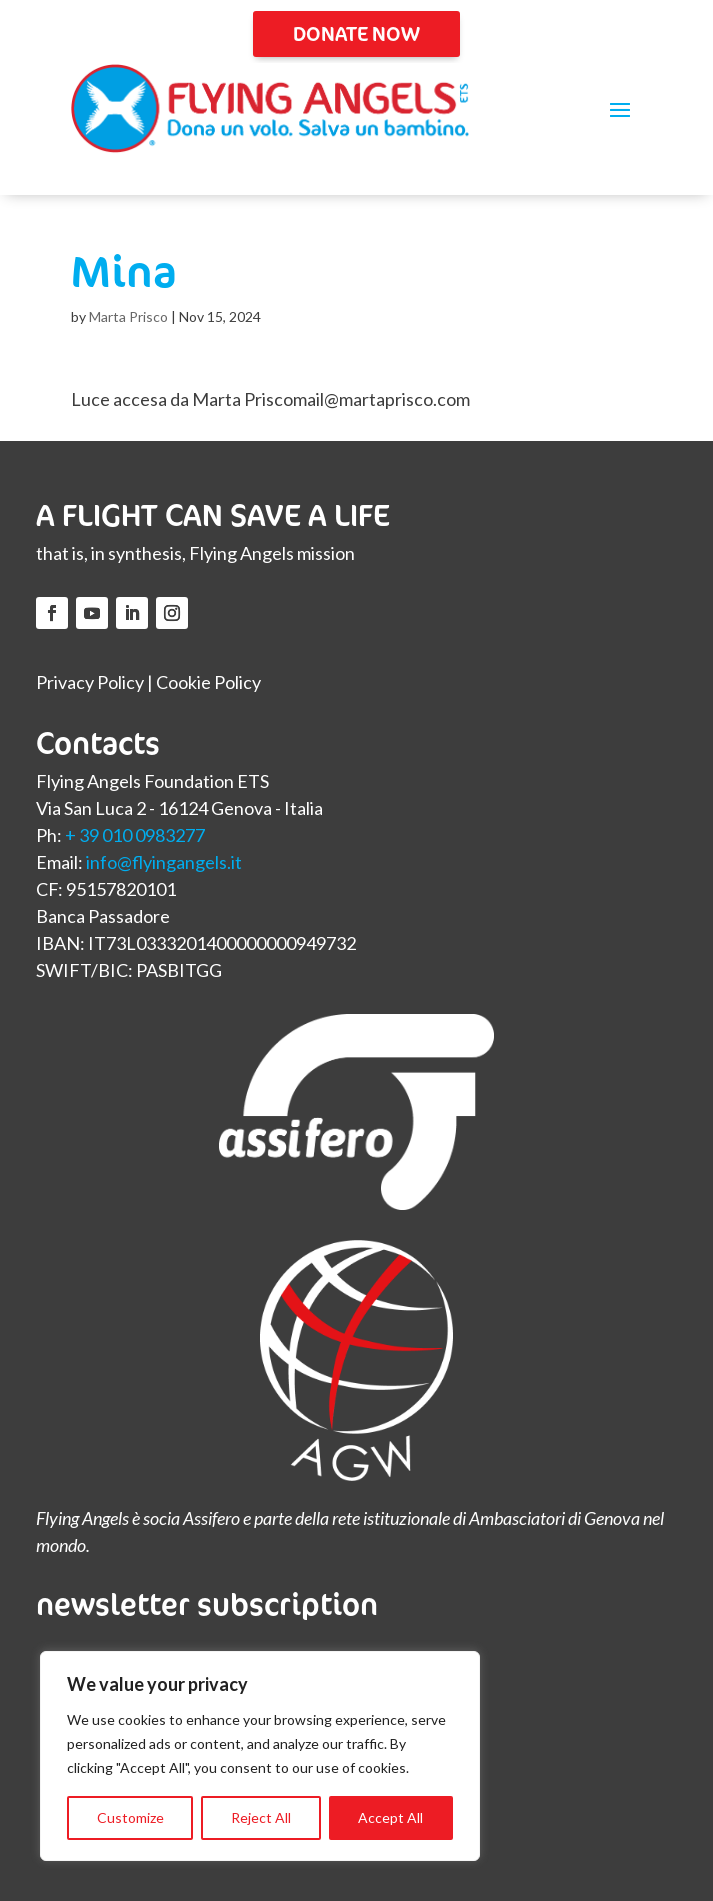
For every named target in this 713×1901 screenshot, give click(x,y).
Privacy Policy (90, 682)
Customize (130, 1817)
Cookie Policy (208, 682)
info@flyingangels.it (164, 862)
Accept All (390, 1817)
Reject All (261, 1817)
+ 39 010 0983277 (135, 835)
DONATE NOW (356, 33)
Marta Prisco (128, 316)
